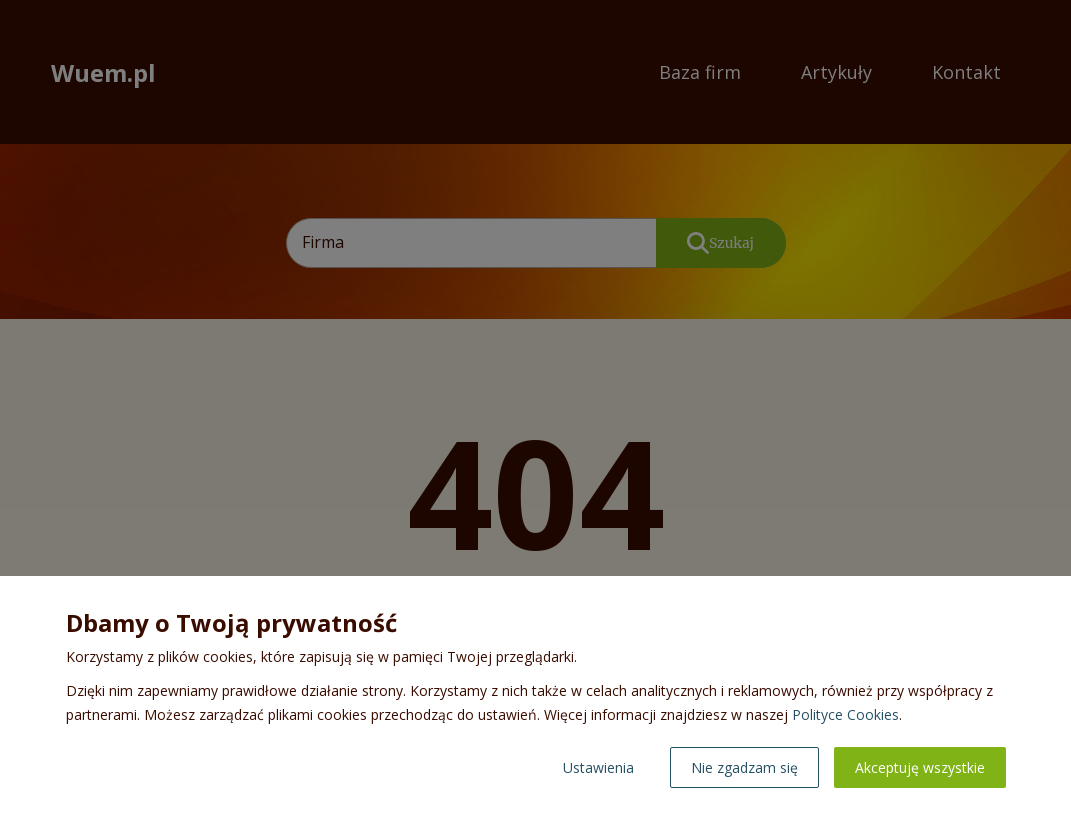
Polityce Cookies (845, 714)
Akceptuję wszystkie (920, 767)
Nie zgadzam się (744, 767)
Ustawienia (598, 767)
